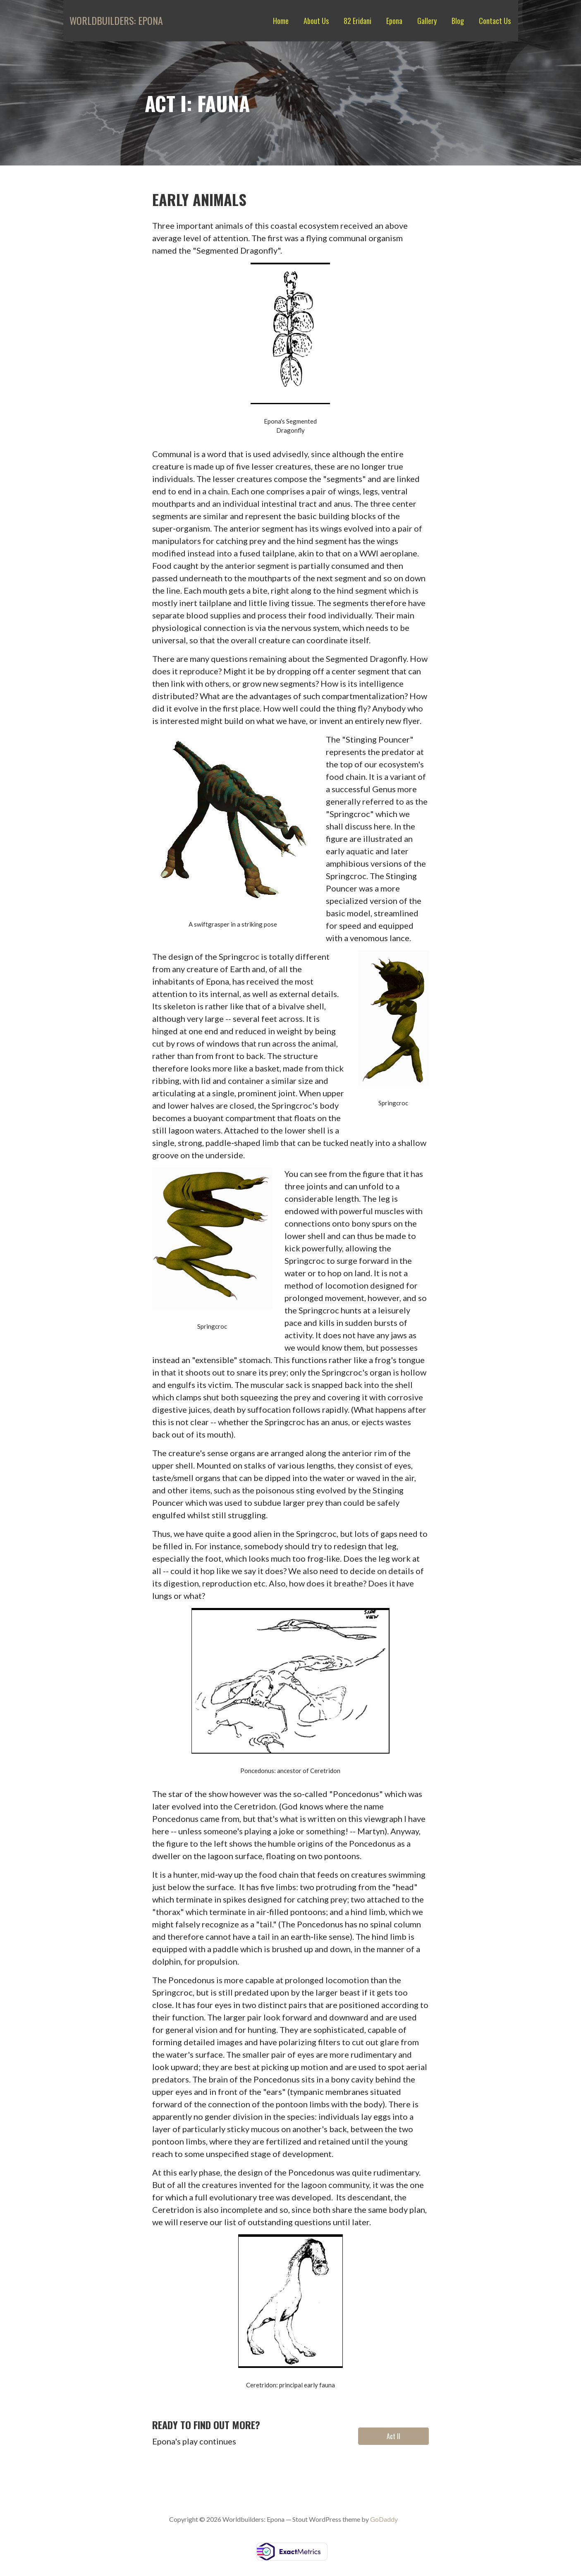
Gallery (427, 20)
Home (281, 20)
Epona (394, 20)
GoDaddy (384, 2519)
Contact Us (495, 20)
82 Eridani (357, 20)
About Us (316, 20)
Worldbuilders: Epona (116, 20)
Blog (458, 20)
